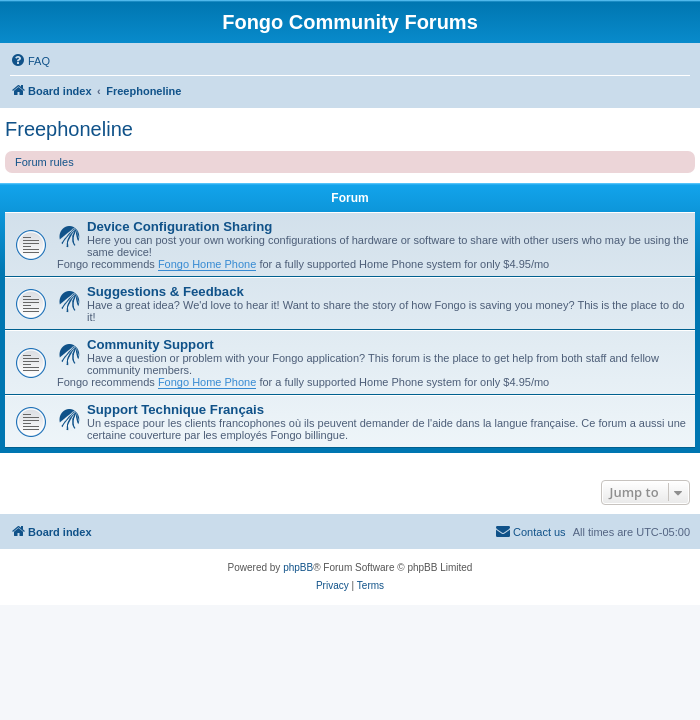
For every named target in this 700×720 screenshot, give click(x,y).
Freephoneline (69, 129)
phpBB (298, 567)
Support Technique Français (175, 409)
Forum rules (44, 162)
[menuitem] (30, 61)
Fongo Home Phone (207, 264)
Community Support (150, 344)
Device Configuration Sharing (179, 226)
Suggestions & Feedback (165, 291)
